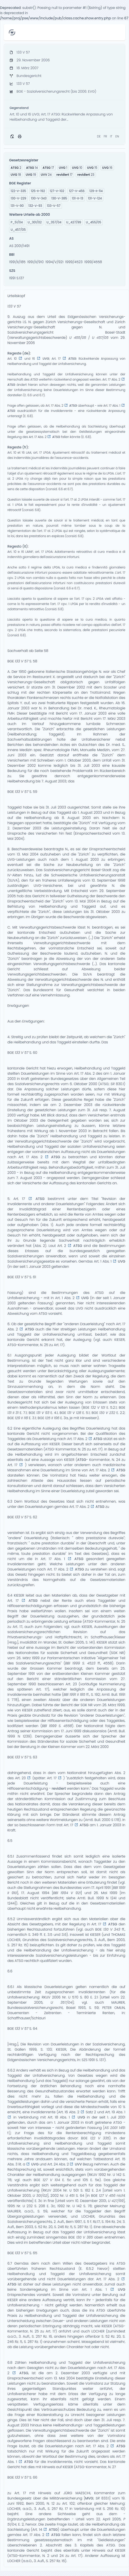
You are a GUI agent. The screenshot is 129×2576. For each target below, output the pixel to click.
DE (99, 136)
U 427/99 (115, 2200)
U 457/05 (100, 337)
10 (77, 167)
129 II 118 (21, 1417)
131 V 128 (74, 1412)
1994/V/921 (54, 261)
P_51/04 (17, 222)
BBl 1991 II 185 (74, 1694)
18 (16, 174)
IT (111, 136)
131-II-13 (77, 198)
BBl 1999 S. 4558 (57, 1725)
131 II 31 (12, 1412)
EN (117, 136)
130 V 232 (107, 1412)
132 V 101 (98, 1407)
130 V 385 (84, 2237)
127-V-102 (57, 191)
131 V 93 (42, 1412)
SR (112, 1083)
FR (105, 136)
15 (92, 167)
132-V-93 (35, 206)
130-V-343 (39, 198)
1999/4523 (74, 261)
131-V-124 (95, 198)
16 (107, 167)
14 (32, 167)
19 (31, 174)
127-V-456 (77, 191)
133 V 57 (14, 306)
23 (85, 174)
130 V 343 (111, 1929)
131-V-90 (17, 206)
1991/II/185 (17, 261)
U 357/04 (61, 2002)
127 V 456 (107, 2195)
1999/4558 (93, 261)
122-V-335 (18, 191)
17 (48, 167)
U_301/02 (35, 222)
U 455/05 (77, 337)
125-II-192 (38, 191)
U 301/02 (40, 2195)
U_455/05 (93, 222)
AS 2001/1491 (19, 245)
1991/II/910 (35, 261)
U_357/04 (54, 222)
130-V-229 (18, 198)
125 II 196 (52, 1417)
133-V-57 (53, 206)
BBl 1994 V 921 (67, 1892)
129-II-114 (96, 191)
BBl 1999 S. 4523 (80, 1663)
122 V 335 (99, 2138)
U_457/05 (18, 229)
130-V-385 (59, 198)
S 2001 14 (114, 2127)
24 (46, 174)
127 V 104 (51, 2179)
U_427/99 (73, 222)
